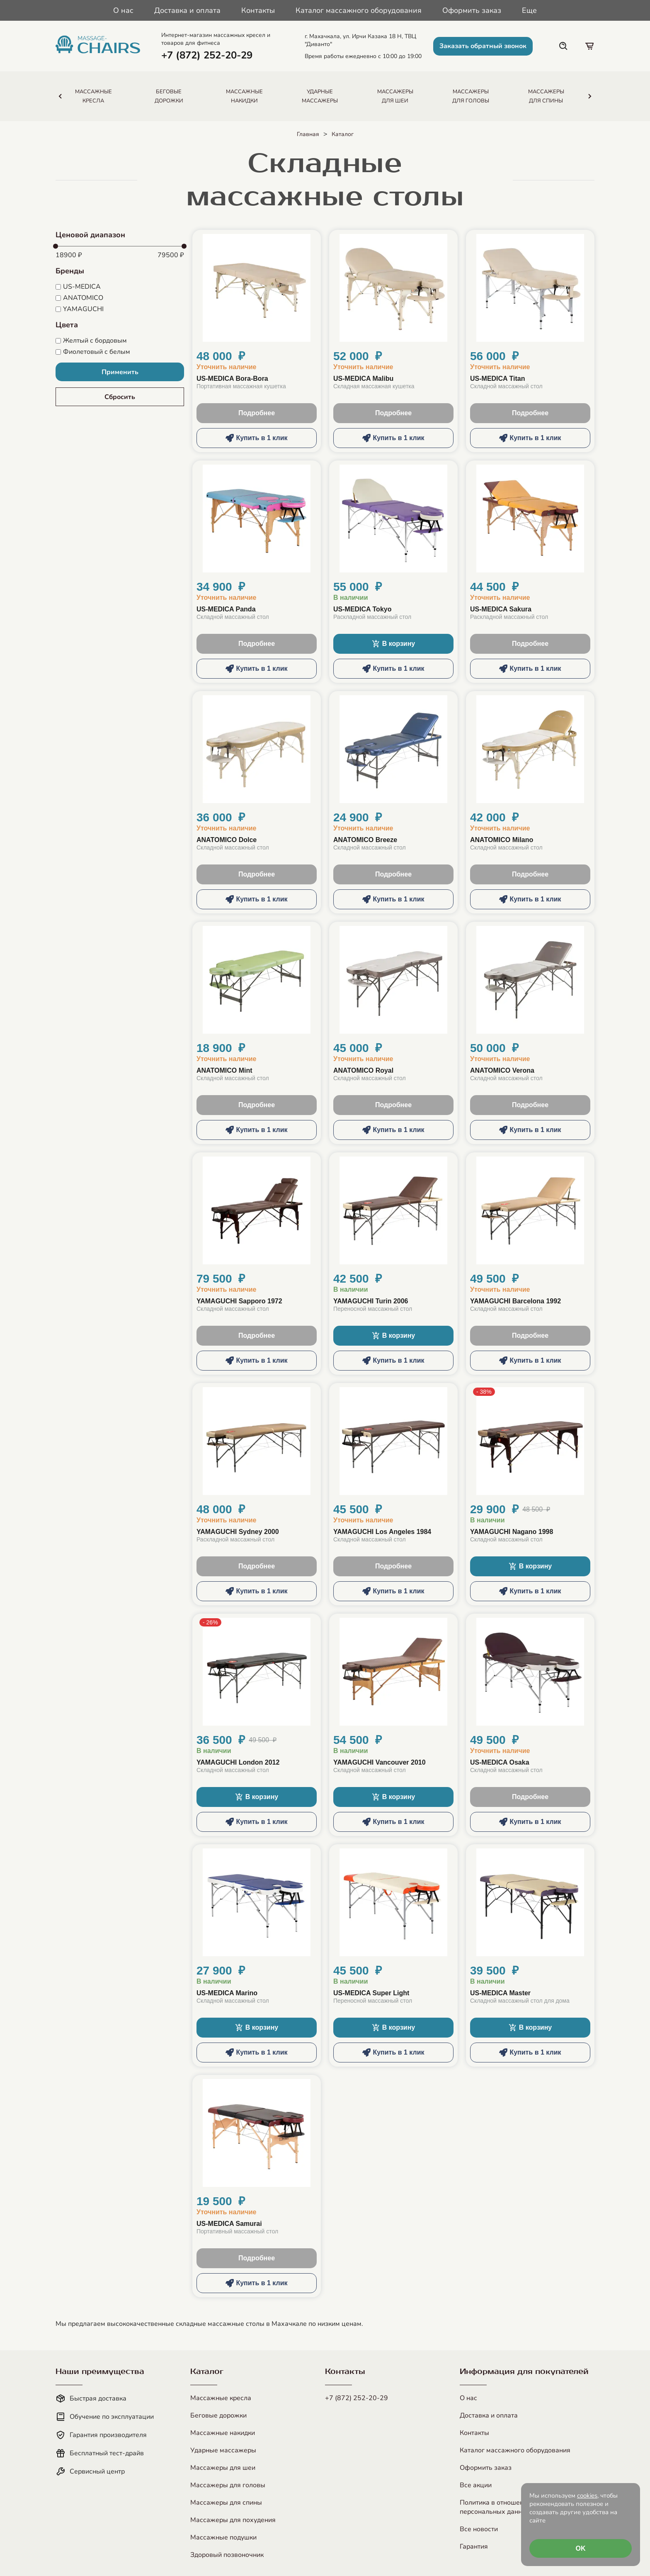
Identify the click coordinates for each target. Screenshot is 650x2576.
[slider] (55, 246)
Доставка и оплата (187, 10)
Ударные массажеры (223, 2450)
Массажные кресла (220, 2398)
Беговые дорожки (218, 2415)
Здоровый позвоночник (227, 2554)
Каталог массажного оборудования (359, 10)
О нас (123, 10)
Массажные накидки (222, 2432)
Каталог (343, 134)
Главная (308, 134)
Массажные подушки (223, 2537)
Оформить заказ (471, 10)
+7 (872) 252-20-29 (356, 2398)
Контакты (258, 10)
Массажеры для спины (226, 2502)
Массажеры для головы (227, 2485)
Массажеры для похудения (233, 2520)
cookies (587, 2495)
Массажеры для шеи (222, 2467)
